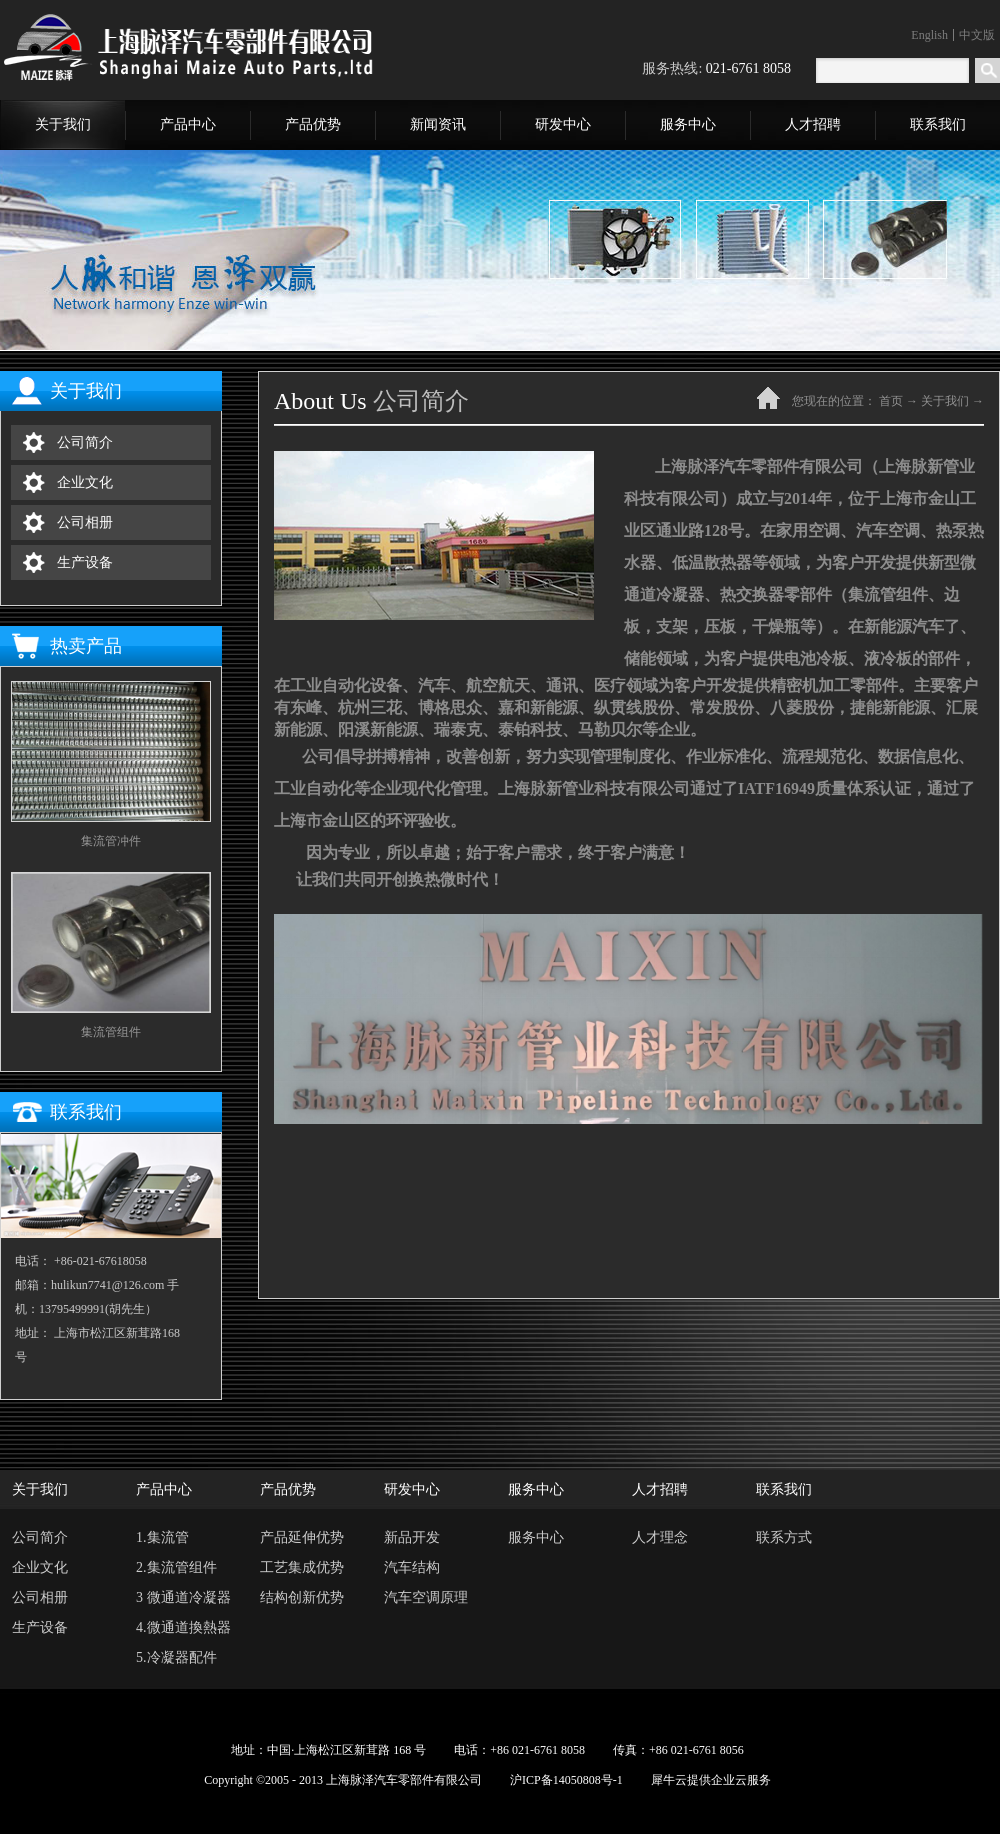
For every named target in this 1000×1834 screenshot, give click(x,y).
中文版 (977, 35)
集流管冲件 (111, 841)
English (929, 35)
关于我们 (945, 401)
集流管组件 (111, 1032)
